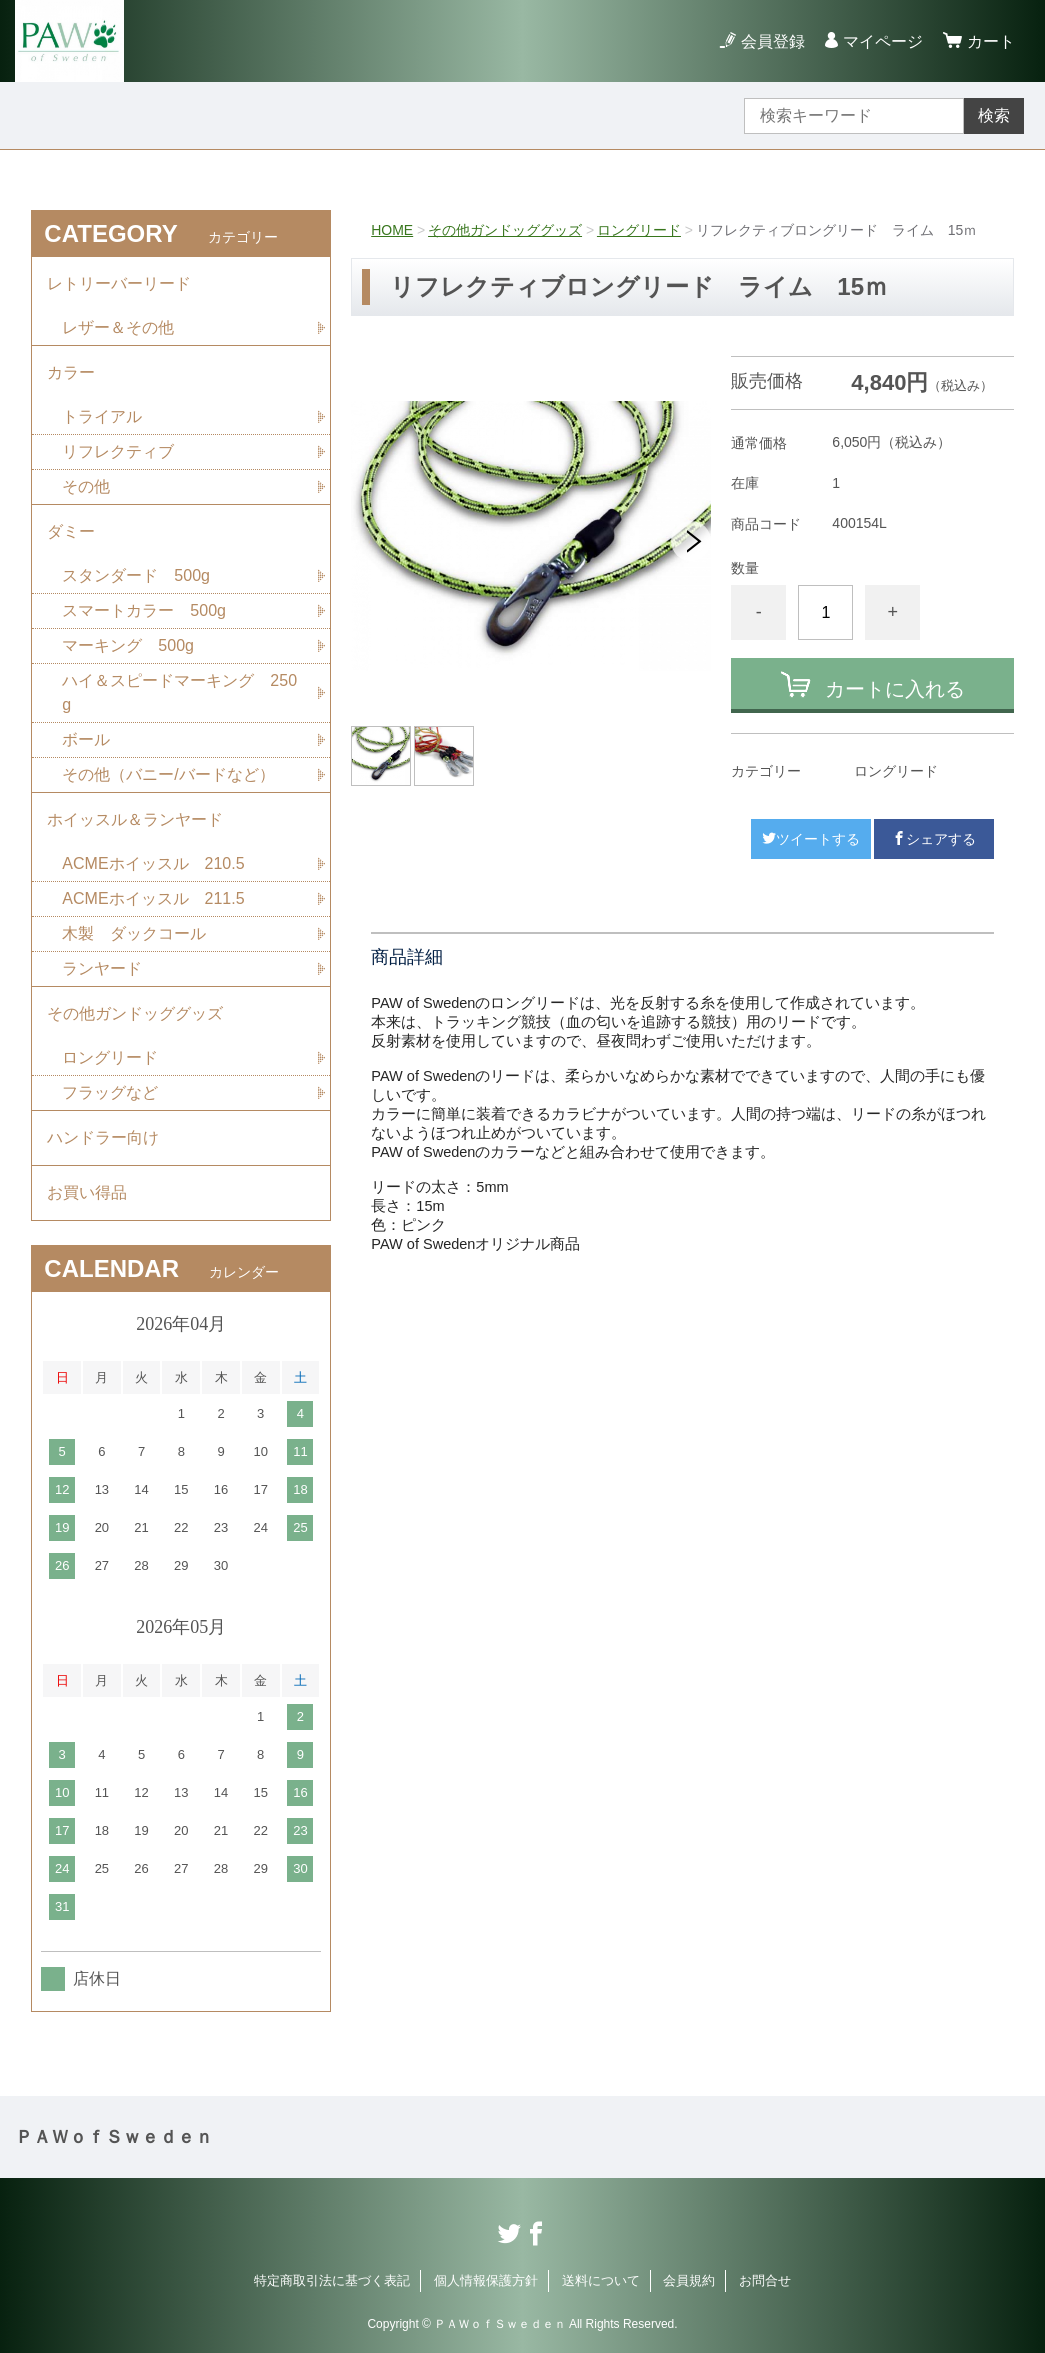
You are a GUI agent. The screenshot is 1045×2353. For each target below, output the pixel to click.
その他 (86, 486)
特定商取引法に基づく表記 (332, 2280)
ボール (86, 739)
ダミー (71, 531)
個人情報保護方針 (486, 2280)
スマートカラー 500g (144, 610)
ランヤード (102, 968)
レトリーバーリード (119, 283)
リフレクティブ (118, 451)
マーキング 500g (128, 645)
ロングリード (639, 230)
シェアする (934, 839)
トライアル (102, 416)
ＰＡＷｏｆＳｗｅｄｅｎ (114, 2137)
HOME (392, 230)
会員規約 (689, 2280)
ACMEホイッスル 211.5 (153, 898)
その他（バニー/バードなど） (168, 774)
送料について (601, 2280)
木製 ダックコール (134, 933)
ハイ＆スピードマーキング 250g (179, 692)
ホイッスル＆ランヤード (135, 819)
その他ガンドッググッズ (505, 230)
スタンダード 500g (136, 575)
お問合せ (765, 2280)
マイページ (883, 41)
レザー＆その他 (118, 327)
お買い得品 (87, 1192)
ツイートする (811, 839)
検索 (994, 115)
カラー (71, 372)
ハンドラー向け (103, 1137)
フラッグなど (110, 1092)
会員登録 (773, 41)
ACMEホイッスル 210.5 (153, 863)
